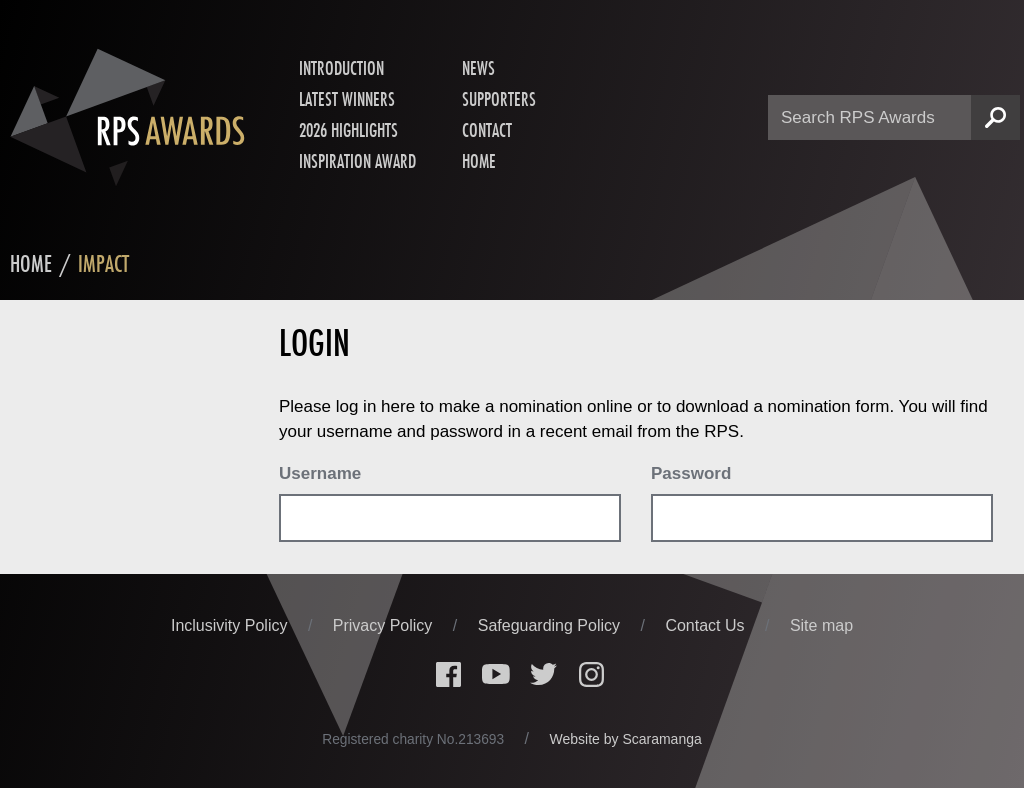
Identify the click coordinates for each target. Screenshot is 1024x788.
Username (320, 474)
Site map (821, 626)
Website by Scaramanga (626, 740)
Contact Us (707, 626)
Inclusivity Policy (231, 626)
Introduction (341, 69)
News (478, 69)
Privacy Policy (385, 626)
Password (691, 474)
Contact (487, 131)
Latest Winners (347, 100)
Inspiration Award (357, 162)
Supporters (499, 100)
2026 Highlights (348, 131)
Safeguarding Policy (551, 626)
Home (479, 162)
